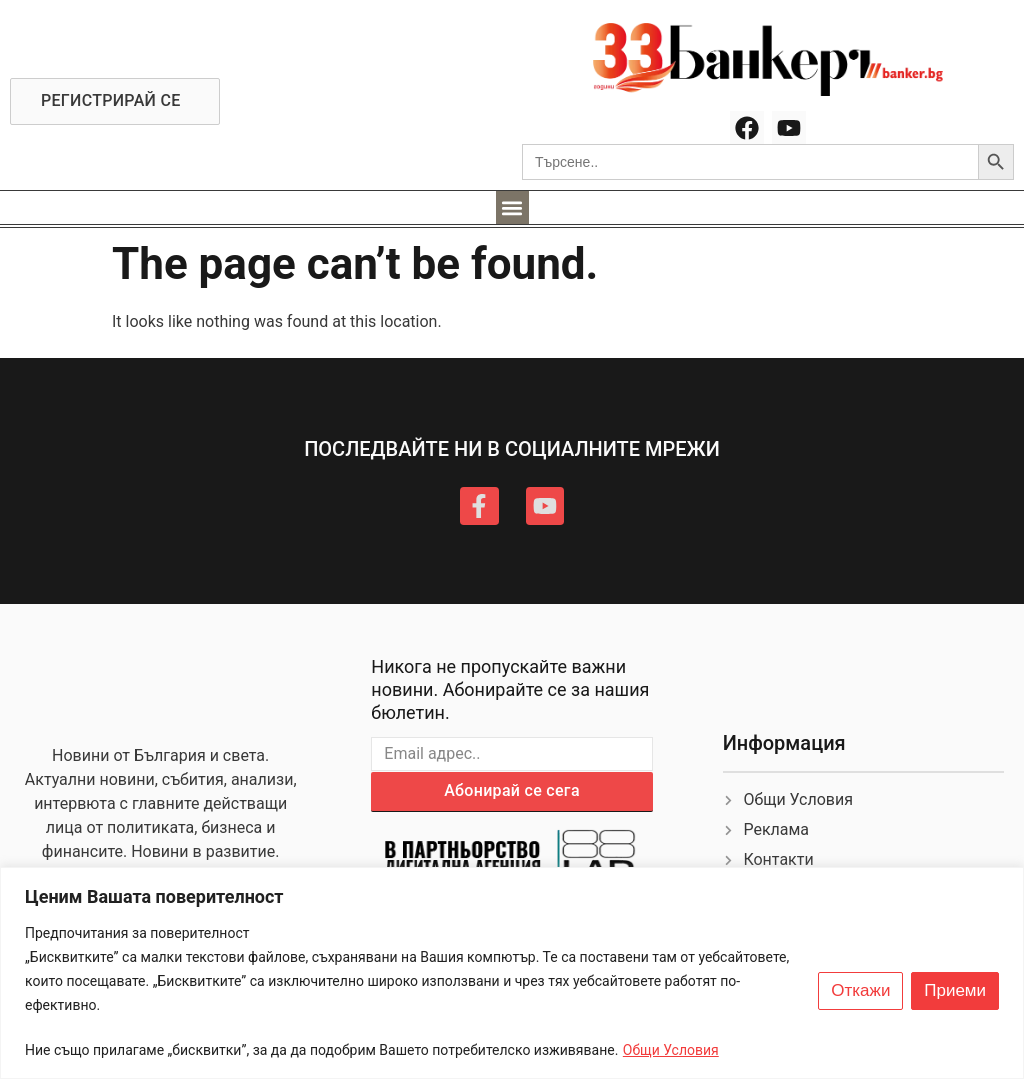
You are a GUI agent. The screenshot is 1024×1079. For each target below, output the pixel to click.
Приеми (955, 991)
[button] (512, 207)
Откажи (860, 991)
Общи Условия (671, 1050)
